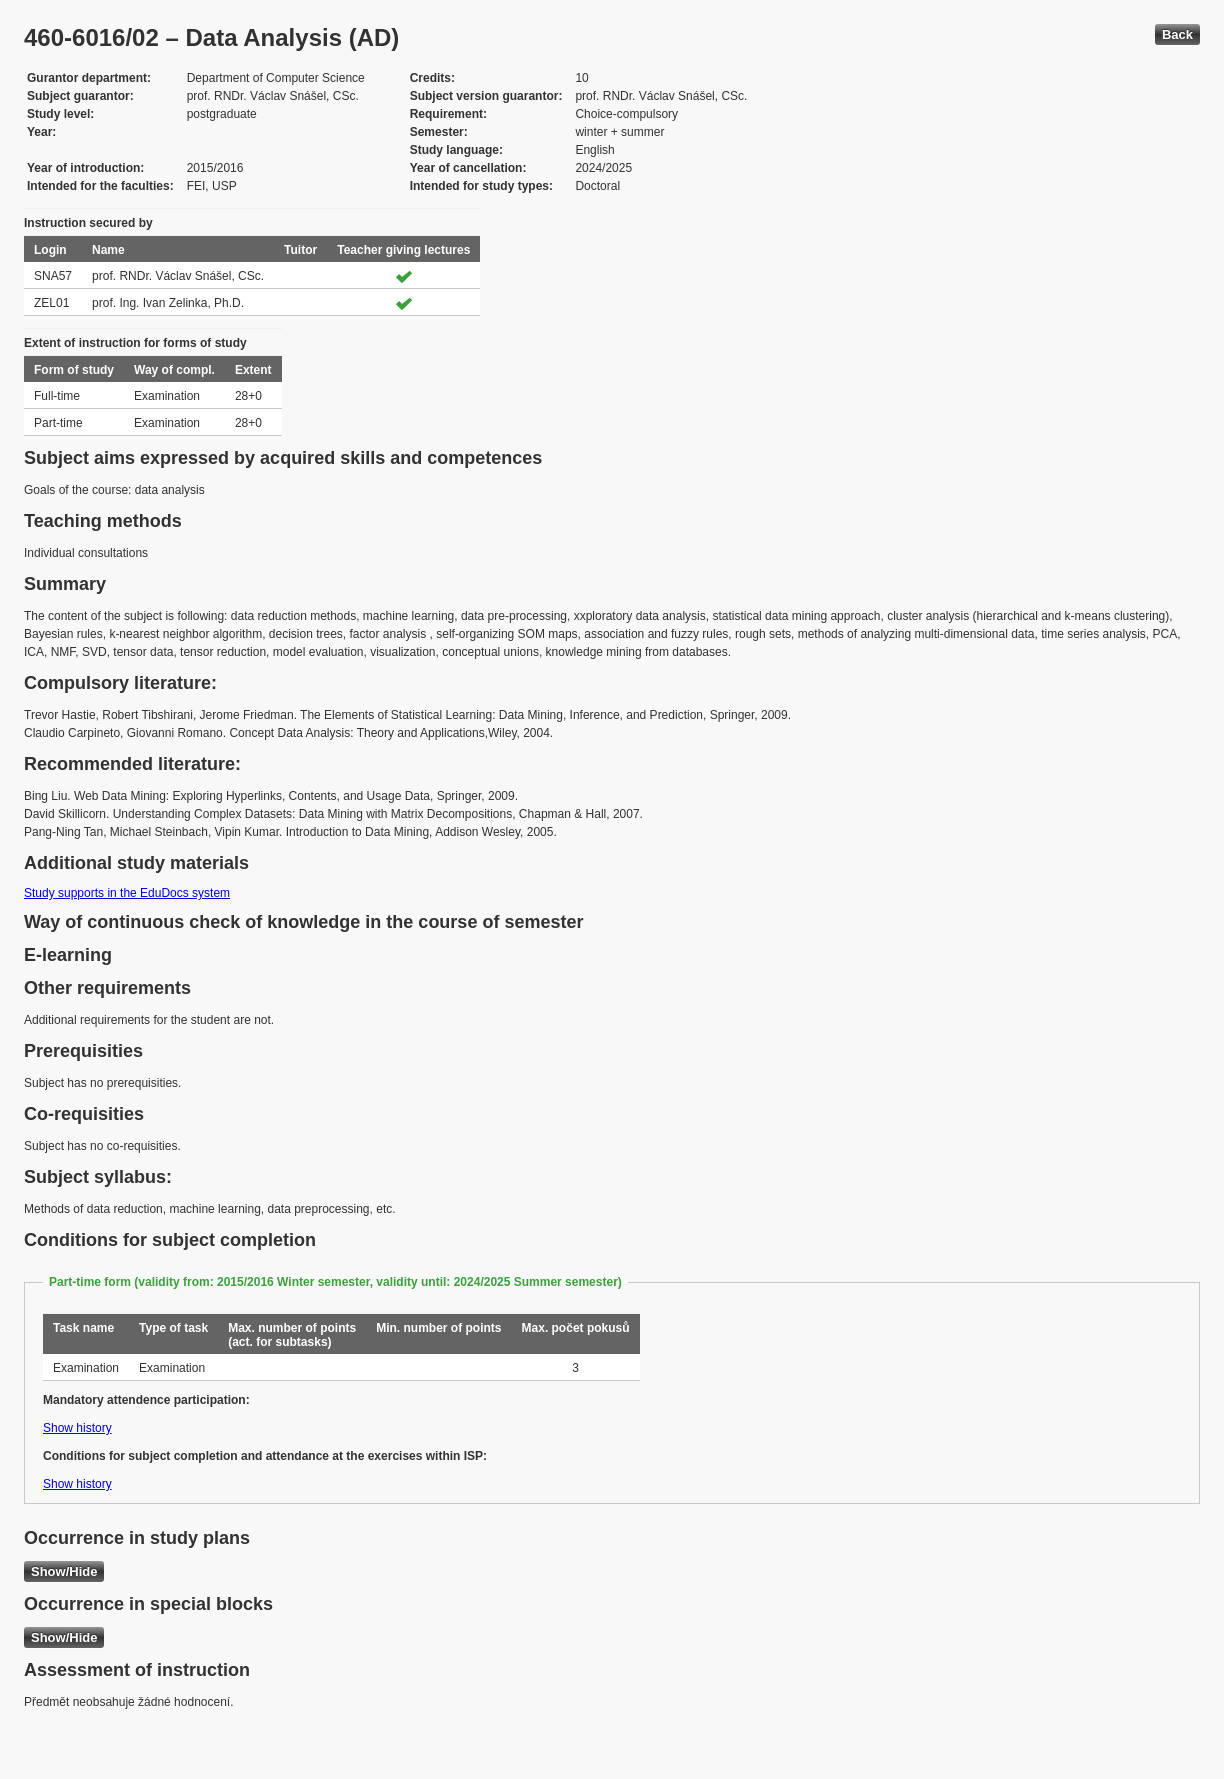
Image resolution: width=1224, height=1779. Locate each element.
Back (1177, 34)
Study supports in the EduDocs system (127, 893)
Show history (77, 1428)
